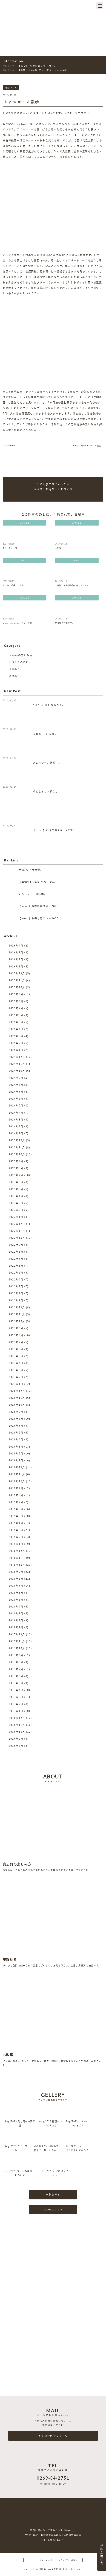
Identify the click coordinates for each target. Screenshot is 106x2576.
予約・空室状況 (102, 2556)
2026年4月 (16, 945)
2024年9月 (16, 1077)
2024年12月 (17, 1057)
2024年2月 (16, 1126)
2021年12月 (17, 1307)
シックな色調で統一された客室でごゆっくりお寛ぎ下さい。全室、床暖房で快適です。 (53, 1924)
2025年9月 (16, 994)
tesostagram (53, 2209)
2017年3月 (16, 1697)
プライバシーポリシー (68, 2560)
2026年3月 (16, 952)
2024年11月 (17, 1063)
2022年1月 (16, 1300)
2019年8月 (16, 1495)
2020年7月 (16, 1425)
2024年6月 (16, 1098)
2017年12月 (17, 1634)
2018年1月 (16, 1627)
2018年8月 (16, 1578)
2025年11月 (17, 980)
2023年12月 (17, 1140)
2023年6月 (16, 1182)
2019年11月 (17, 1474)
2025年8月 (16, 1001)
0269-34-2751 (53, 2477)
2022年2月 (16, 1293)
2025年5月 (16, 1022)
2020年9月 (16, 1411)
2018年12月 (17, 1550)
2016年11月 (17, 1724)
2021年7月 (16, 1342)
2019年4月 (16, 1523)
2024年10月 (17, 1070)
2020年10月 (17, 1404)
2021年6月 (16, 1349)
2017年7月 (16, 1669)
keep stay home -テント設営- (87, 445)
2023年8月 (16, 1168)
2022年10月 (17, 1237)
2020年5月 (16, 1432)
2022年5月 (16, 1272)
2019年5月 (16, 1516)
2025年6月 (16, 1015)
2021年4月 (16, 1363)
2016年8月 (16, 1745)
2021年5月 (16, 1356)
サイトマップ (45, 2560)
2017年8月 (16, 1662)
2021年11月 (17, 1314)
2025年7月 (16, 1008)
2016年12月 (17, 1718)
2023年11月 (17, 1147)
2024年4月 (16, 1112)
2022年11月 (17, 1231)
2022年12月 (17, 1224)
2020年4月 (16, 1439)
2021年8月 (16, 1335)
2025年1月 (16, 1050)
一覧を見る (53, 2194)
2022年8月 (16, 1251)
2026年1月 (16, 966)
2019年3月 (16, 1530)
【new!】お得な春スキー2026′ (29, 65)
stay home (9, 445)
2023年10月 (17, 1154)
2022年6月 (16, 1265)
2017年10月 (17, 1648)
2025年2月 (16, 1043)
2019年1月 (16, 1544)
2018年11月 (17, 1558)
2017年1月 (16, 1711)
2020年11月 (17, 1397)
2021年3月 (16, 1370)
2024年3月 (16, 1119)
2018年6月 (16, 1592)
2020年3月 (16, 1446)
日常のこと (16, 669)
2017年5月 (16, 1683)
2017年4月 (16, 1690)
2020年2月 (16, 1453)
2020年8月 (16, 1418)
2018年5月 (16, 1599)
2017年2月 (16, 1704)
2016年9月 (16, 1738)
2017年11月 (17, 1641)
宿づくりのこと (19, 662)
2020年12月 (17, 1390)
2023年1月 (16, 1216)
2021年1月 (16, 1384)
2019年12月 (17, 1467)
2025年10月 (17, 987)
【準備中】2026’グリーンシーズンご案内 (35, 69)
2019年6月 (16, 1509)
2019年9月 (16, 1488)
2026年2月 (16, 959)
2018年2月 (16, 1620)
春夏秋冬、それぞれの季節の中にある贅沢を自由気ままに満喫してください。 (53, 1829)
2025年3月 (16, 1036)
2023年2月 (16, 1210)
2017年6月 (16, 1676)
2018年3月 (16, 1613)
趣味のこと (16, 676)
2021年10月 (17, 1321)
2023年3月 (16, 1203)
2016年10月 (17, 1731)
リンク (30, 2560)
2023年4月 (16, 1196)
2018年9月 (16, 1571)
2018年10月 (17, 1564)
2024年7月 (16, 1091)
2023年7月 (16, 1175)
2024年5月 (16, 1105)
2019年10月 (17, 1481)
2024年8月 (16, 1084)
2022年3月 (16, 1286)
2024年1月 (16, 1133)
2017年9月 (16, 1655)
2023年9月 (16, 1161)
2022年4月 (16, 1279)
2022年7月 (16, 1258)
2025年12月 (17, 973)
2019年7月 (16, 1502)
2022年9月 (16, 1244)
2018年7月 (16, 1585)
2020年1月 (16, 1460)
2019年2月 (16, 1537)
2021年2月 (16, 1377)
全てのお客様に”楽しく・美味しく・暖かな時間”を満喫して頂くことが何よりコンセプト (53, 2021)
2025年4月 (16, 1029)
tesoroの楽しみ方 (20, 655)
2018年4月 (16, 1606)
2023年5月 (16, 1189)
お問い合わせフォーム (53, 2436)
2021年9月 (16, 1328)
